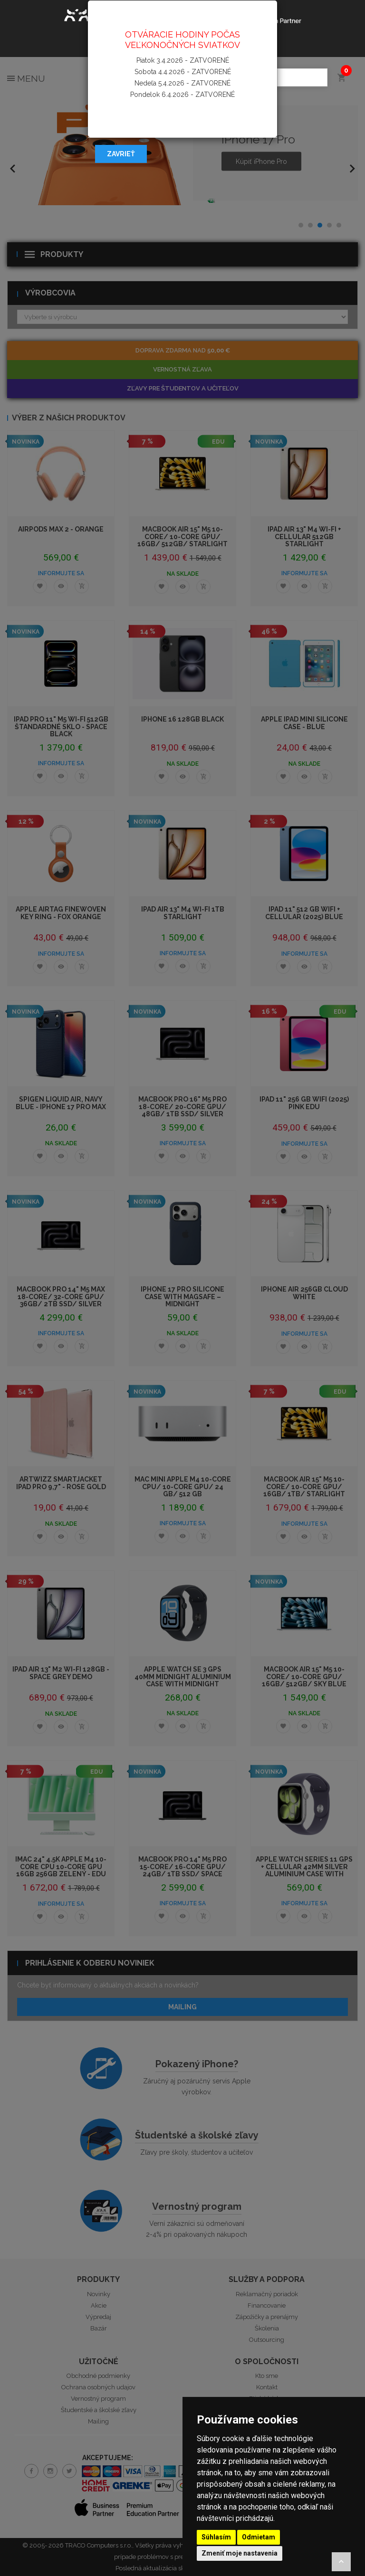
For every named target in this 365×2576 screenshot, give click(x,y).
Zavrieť (121, 154)
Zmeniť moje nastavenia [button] (240, 2553)
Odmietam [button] (258, 2537)
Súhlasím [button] (216, 2537)
